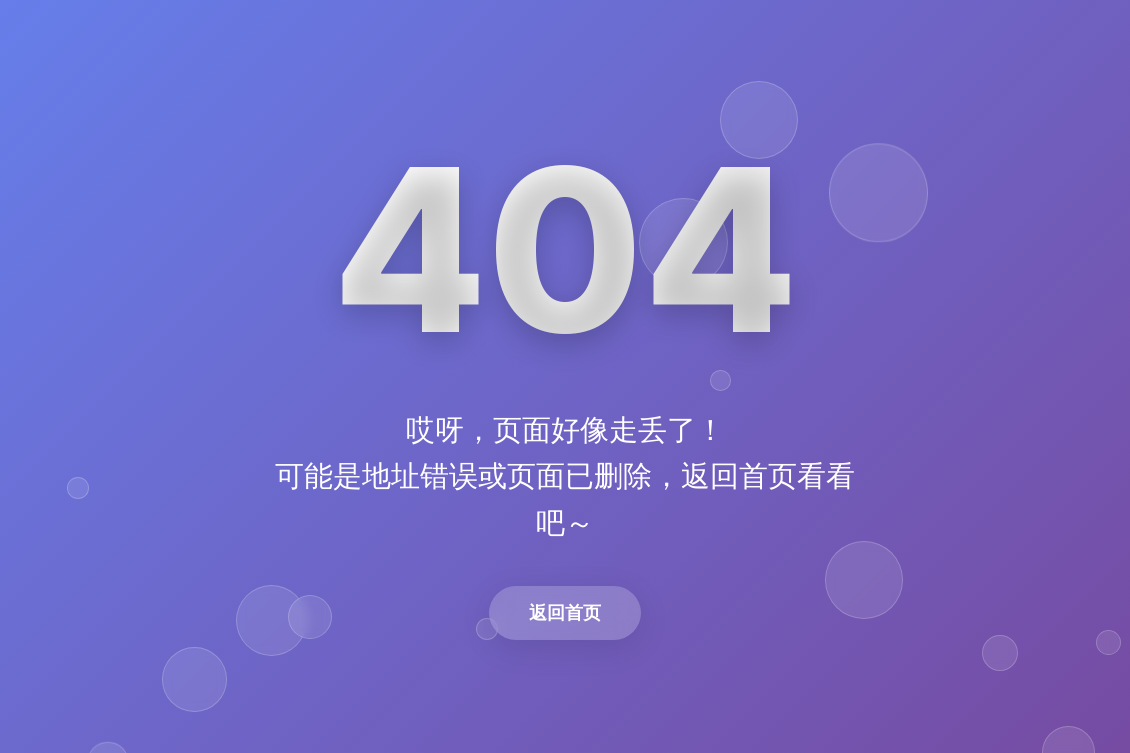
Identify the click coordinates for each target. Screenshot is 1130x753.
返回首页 (565, 612)
